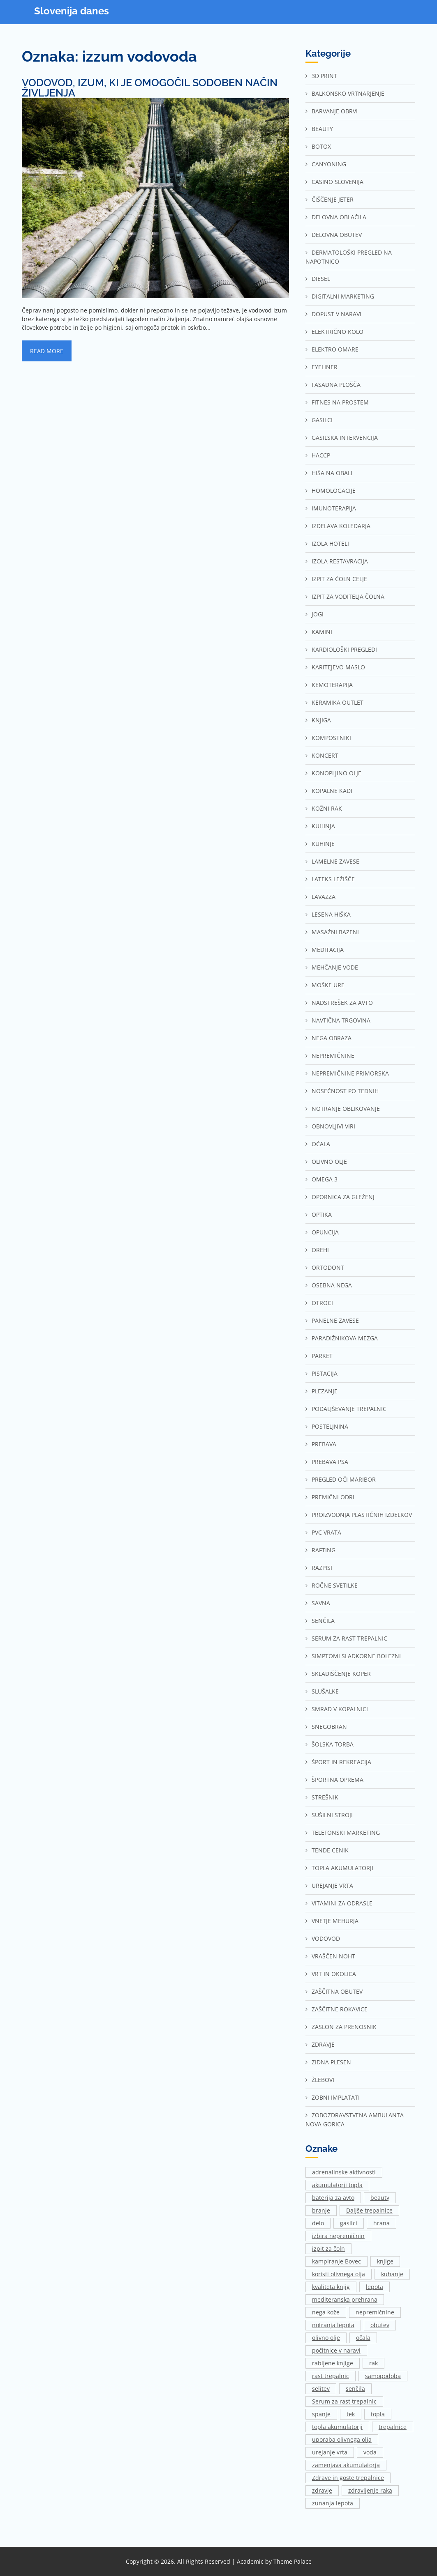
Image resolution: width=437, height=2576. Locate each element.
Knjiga (321, 720)
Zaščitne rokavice (340, 2009)
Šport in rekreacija (341, 1762)
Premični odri (333, 1497)
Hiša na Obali (332, 473)
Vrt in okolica (334, 1974)
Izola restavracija (340, 561)
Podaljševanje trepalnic (349, 1409)
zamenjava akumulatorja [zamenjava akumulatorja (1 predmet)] (346, 2465)
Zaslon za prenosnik (344, 2027)
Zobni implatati (336, 2097)
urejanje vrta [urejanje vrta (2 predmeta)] (329, 2452)
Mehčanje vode (335, 967)
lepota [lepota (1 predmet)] (374, 2287)
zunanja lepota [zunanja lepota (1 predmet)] (332, 2503)
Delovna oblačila (339, 217)
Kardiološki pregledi (344, 649)
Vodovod (326, 1938)
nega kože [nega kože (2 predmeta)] (326, 2312)
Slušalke (325, 1691)
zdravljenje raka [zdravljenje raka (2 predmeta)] (370, 2490)
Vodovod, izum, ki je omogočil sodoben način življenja (149, 87)
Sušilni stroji (332, 1815)
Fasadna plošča (336, 384)
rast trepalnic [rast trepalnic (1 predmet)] (330, 2376)
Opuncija (325, 1232)
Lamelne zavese (335, 861)
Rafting (323, 1550)
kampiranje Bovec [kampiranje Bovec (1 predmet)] (336, 2261)
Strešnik (325, 1797)
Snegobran (329, 1726)
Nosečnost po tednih (345, 1091)
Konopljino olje (336, 773)
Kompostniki (331, 738)
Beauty (322, 129)
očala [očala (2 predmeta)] (363, 2338)
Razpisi (322, 1568)
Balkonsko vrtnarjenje (348, 93)
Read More (46, 351)
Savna (321, 1603)
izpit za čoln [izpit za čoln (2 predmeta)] (328, 2248)
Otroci (322, 1303)
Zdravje (323, 2044)
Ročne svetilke (335, 1585)
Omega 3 (325, 1179)
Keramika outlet (337, 702)
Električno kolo (337, 332)
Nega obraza (331, 1038)
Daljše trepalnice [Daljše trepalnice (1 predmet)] (369, 2210)
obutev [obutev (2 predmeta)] (379, 2325)
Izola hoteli (330, 543)
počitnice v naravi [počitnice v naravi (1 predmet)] (336, 2350)
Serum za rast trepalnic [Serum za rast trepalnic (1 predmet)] (344, 2401)
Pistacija (325, 1373)
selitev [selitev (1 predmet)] (321, 2388)
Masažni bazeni (335, 932)
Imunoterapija (334, 508)
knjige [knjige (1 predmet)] (385, 2261)
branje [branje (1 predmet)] (321, 2210)
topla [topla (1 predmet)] (378, 2414)
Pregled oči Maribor (344, 1479)
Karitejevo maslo (338, 667)
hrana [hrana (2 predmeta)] (381, 2223)
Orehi (320, 1250)
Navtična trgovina (341, 1020)
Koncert (325, 755)
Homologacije (334, 490)
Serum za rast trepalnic (349, 1638)
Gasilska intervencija (345, 437)
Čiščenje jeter (333, 199)
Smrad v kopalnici (340, 1709)
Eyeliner (325, 367)
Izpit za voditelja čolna (348, 596)
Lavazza (323, 897)
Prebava (324, 1444)
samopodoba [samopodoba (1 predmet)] (383, 2376)
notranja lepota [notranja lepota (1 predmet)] (333, 2325)
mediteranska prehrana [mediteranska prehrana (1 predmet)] (344, 2299)
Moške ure (328, 985)
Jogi (318, 614)
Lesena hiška (331, 914)
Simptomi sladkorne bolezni (356, 1656)
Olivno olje (329, 1161)
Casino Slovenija (337, 182)
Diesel (321, 279)
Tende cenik (330, 1850)
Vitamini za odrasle (342, 1903)
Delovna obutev (337, 235)
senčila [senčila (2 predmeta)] (355, 2388)
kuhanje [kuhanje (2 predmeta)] (392, 2274)
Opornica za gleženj (343, 1197)
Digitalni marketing (343, 296)
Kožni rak (327, 808)
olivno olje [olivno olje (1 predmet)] (326, 2338)
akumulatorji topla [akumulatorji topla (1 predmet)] (337, 2185)
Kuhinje (323, 844)
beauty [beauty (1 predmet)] (379, 2197)
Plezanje (325, 1391)
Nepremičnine (333, 1055)
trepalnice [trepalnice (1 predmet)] (393, 2427)
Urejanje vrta (332, 1885)
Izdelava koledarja (341, 526)
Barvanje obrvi (335, 111)
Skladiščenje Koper (341, 1674)
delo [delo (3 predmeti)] (318, 2223)
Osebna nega (332, 1285)
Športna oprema (337, 1779)
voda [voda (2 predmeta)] (370, 2452)
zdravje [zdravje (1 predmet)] (322, 2490)
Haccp (321, 455)
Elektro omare (335, 349)
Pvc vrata (326, 1532)
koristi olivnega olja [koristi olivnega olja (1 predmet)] (338, 2274)
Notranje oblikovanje (346, 1108)
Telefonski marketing (346, 1832)
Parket (322, 1356)
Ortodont (328, 1267)
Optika (322, 1214)
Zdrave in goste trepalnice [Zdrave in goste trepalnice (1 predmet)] (348, 2478)
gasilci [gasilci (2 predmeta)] (348, 2223)
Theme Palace (292, 2561)
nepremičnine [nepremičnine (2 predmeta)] (375, 2312)
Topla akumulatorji (342, 1868)
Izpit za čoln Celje (339, 579)
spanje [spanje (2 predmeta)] (321, 2414)
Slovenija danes (71, 11)
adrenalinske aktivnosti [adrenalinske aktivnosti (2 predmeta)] (344, 2172)
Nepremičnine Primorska (350, 1073)
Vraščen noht (333, 1956)
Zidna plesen (331, 2062)
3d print (324, 76)
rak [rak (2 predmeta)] (373, 2363)
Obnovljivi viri (333, 1126)
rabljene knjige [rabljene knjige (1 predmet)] (332, 2363)
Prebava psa (330, 1462)
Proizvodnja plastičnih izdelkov (362, 1515)
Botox (321, 146)
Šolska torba (333, 1744)
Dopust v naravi (336, 314)
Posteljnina (330, 1426)
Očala (321, 1144)
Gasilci (322, 420)
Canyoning (329, 164)
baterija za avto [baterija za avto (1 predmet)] (333, 2197)
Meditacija (328, 950)
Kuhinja (323, 826)
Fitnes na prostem (340, 402)
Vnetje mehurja (335, 1921)
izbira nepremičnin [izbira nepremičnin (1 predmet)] (338, 2236)
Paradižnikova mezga (345, 1338)
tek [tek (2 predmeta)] (351, 2414)
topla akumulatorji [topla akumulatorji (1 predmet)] (337, 2427)
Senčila (323, 1621)
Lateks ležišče (333, 879)
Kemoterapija (332, 685)
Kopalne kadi (332, 791)
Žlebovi (323, 2080)
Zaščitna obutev (337, 1991)
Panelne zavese (335, 1320)
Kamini (322, 632)
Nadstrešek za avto (342, 1003)
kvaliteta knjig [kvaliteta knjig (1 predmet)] (331, 2287)
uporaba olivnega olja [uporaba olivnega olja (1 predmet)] (342, 2439)
